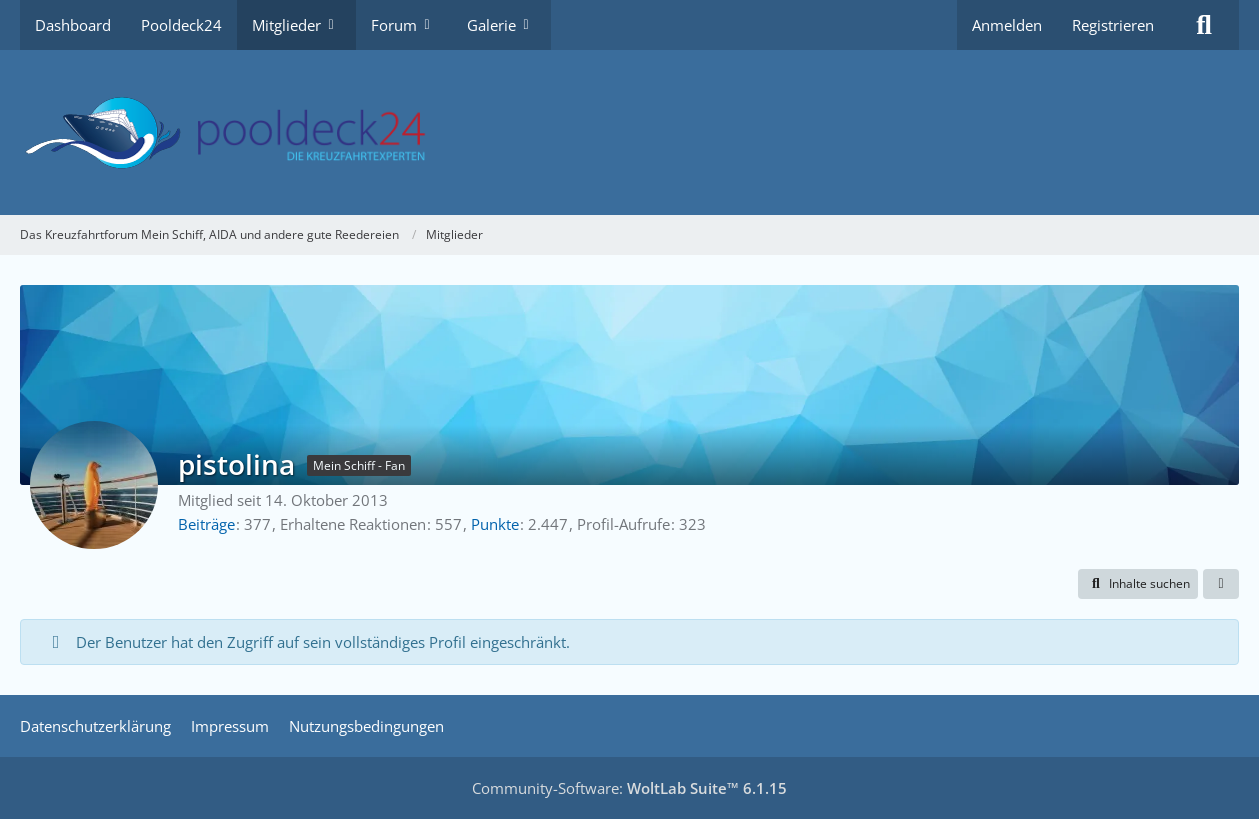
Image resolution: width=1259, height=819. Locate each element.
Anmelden (1007, 25)
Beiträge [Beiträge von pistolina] (206, 524)
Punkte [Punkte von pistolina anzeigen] (495, 524)
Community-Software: (629, 788)
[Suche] (1204, 25)
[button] (1138, 584)
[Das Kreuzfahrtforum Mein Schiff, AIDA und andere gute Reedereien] (629, 132)
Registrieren (1113, 25)
